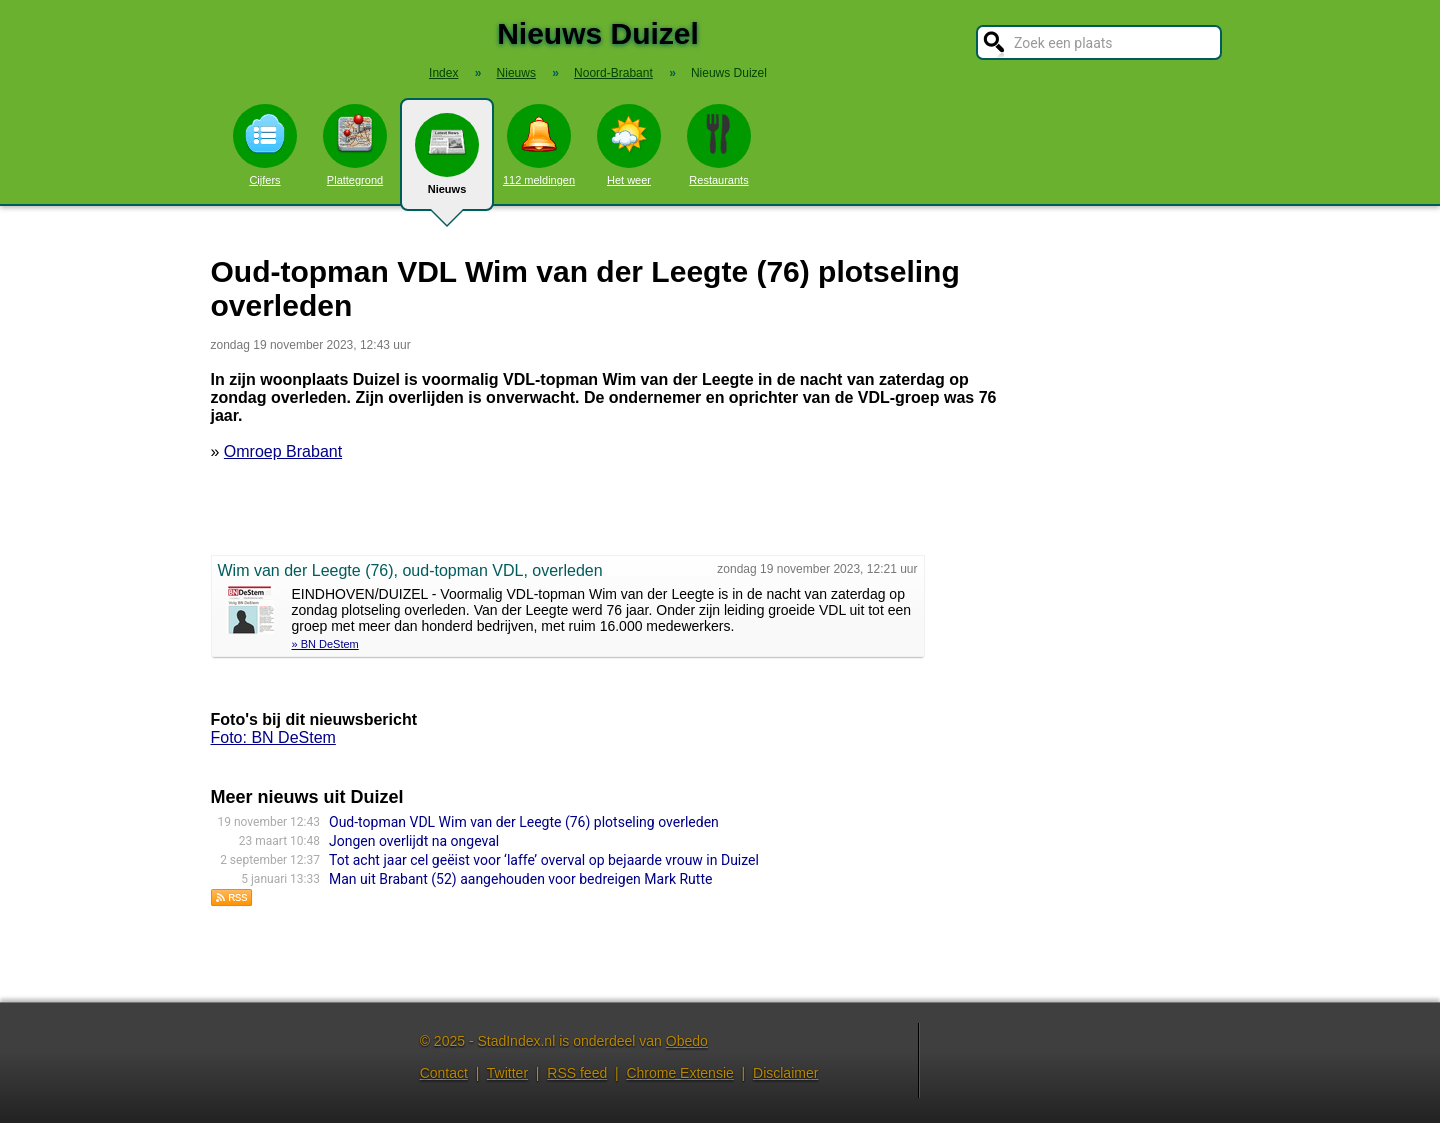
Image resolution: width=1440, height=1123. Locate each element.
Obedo (687, 1041)
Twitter (507, 1073)
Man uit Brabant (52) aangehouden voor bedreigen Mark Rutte (520, 879)
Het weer (629, 145)
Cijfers (265, 145)
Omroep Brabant (283, 451)
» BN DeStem (325, 644)
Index (443, 73)
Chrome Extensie (679, 1073)
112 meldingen (539, 145)
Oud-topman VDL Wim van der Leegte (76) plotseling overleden (524, 822)
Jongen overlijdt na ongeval (414, 841)
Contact (444, 1073)
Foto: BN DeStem (273, 737)
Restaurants (719, 145)
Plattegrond (355, 145)
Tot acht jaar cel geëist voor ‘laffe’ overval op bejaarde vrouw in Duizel (544, 860)
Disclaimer (785, 1073)
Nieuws (447, 162)
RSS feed (577, 1073)
